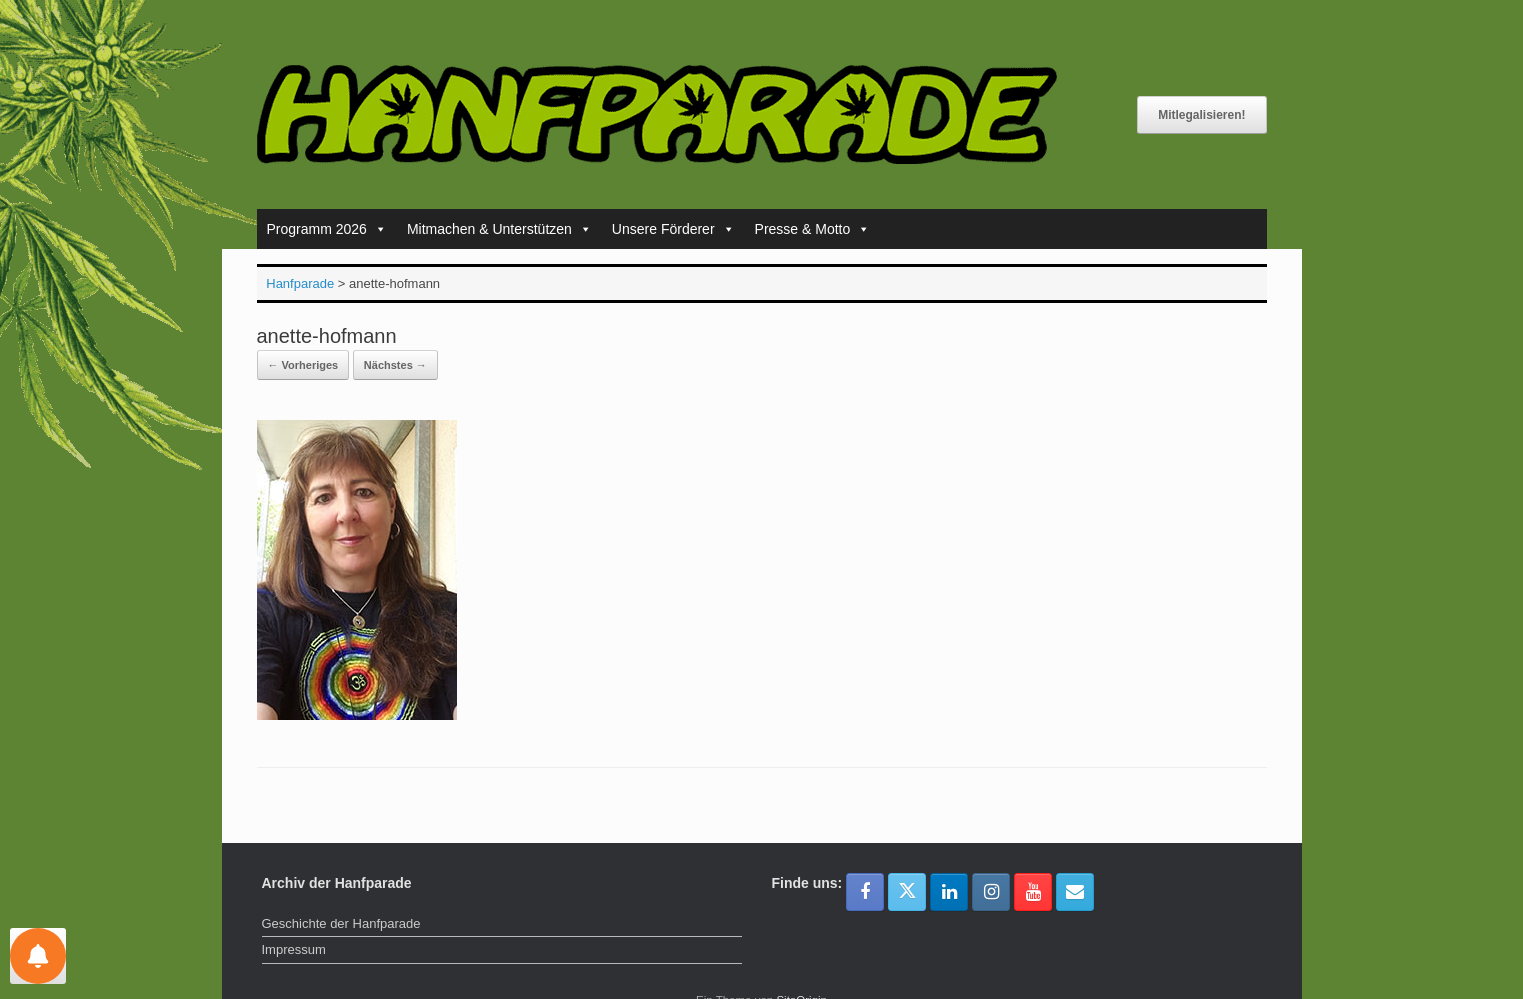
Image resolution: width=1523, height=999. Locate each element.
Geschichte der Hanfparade (341, 923)
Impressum (294, 949)
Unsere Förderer (673, 229)
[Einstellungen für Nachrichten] (38, 956)
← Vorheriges (303, 365)
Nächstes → (395, 365)
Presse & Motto (813, 229)
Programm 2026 (327, 229)
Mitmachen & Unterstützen (499, 229)
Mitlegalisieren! (1201, 115)
